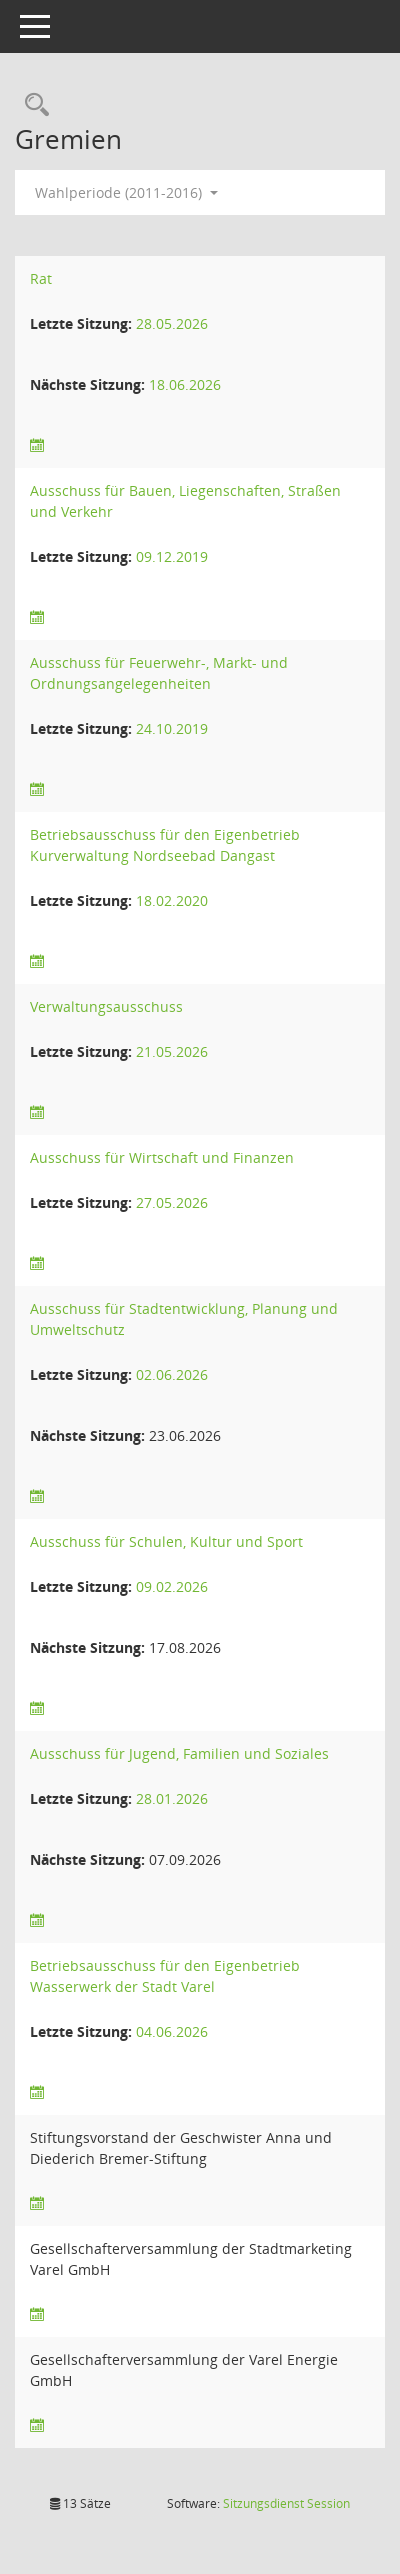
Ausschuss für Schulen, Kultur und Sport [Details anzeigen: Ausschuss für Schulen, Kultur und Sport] (166, 1541)
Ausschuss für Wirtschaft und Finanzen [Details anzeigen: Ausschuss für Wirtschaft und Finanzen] (162, 1157)
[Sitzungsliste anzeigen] (37, 445)
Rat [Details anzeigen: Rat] (41, 278)
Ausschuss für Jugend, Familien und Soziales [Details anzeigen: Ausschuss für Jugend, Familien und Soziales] (179, 1753)
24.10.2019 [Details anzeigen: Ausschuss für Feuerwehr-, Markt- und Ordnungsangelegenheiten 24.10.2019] (172, 728)
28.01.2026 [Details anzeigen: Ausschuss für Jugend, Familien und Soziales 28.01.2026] (172, 1798)
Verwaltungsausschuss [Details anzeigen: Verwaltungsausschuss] (106, 1006)
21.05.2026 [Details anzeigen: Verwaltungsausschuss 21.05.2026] (172, 1051)
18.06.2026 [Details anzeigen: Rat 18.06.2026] (185, 384)
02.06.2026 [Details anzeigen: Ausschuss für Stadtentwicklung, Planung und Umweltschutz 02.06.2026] (172, 1374)
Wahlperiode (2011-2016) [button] (126, 192)
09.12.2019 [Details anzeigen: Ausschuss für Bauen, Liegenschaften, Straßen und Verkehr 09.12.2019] (172, 556)
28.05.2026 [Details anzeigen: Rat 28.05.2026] (172, 323)
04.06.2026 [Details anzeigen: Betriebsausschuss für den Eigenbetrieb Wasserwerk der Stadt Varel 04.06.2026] (172, 2031)
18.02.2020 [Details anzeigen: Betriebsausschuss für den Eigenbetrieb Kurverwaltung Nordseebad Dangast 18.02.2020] (172, 900)
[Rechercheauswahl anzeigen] (32, 105)
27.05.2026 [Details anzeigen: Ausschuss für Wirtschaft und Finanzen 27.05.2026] (172, 1202)
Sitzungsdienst (286, 2503)
